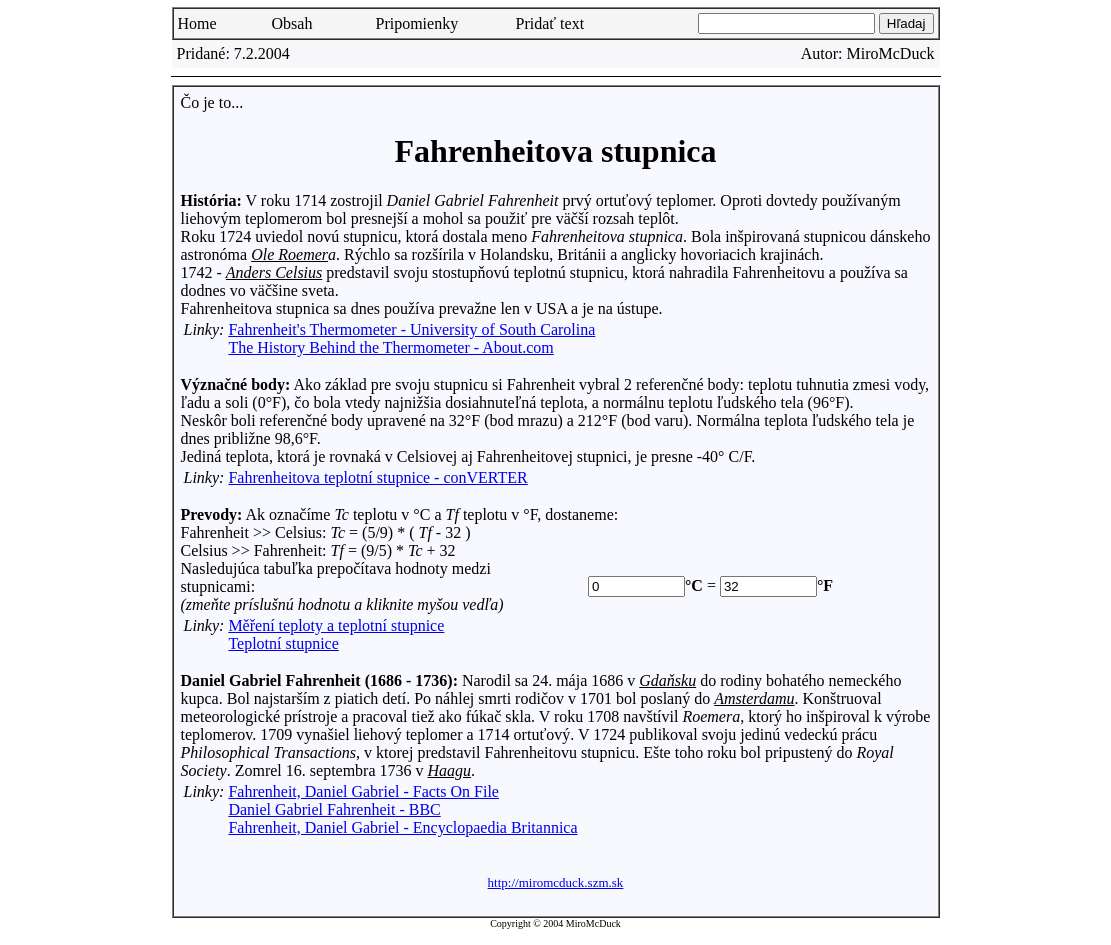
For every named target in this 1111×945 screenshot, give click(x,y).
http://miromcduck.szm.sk (556, 882)
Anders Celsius (274, 272)
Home (197, 23)
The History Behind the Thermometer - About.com (390, 347)
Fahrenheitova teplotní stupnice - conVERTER (377, 477)
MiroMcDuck (891, 53)
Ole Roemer (289, 254)
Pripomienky (417, 23)
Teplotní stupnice (283, 643)
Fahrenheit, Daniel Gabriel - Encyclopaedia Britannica (402, 827)
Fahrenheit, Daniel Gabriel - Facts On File (363, 791)
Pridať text (550, 23)
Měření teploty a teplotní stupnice (336, 625)
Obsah (292, 23)
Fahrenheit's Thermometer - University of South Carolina (411, 329)
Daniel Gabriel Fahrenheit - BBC (334, 809)
